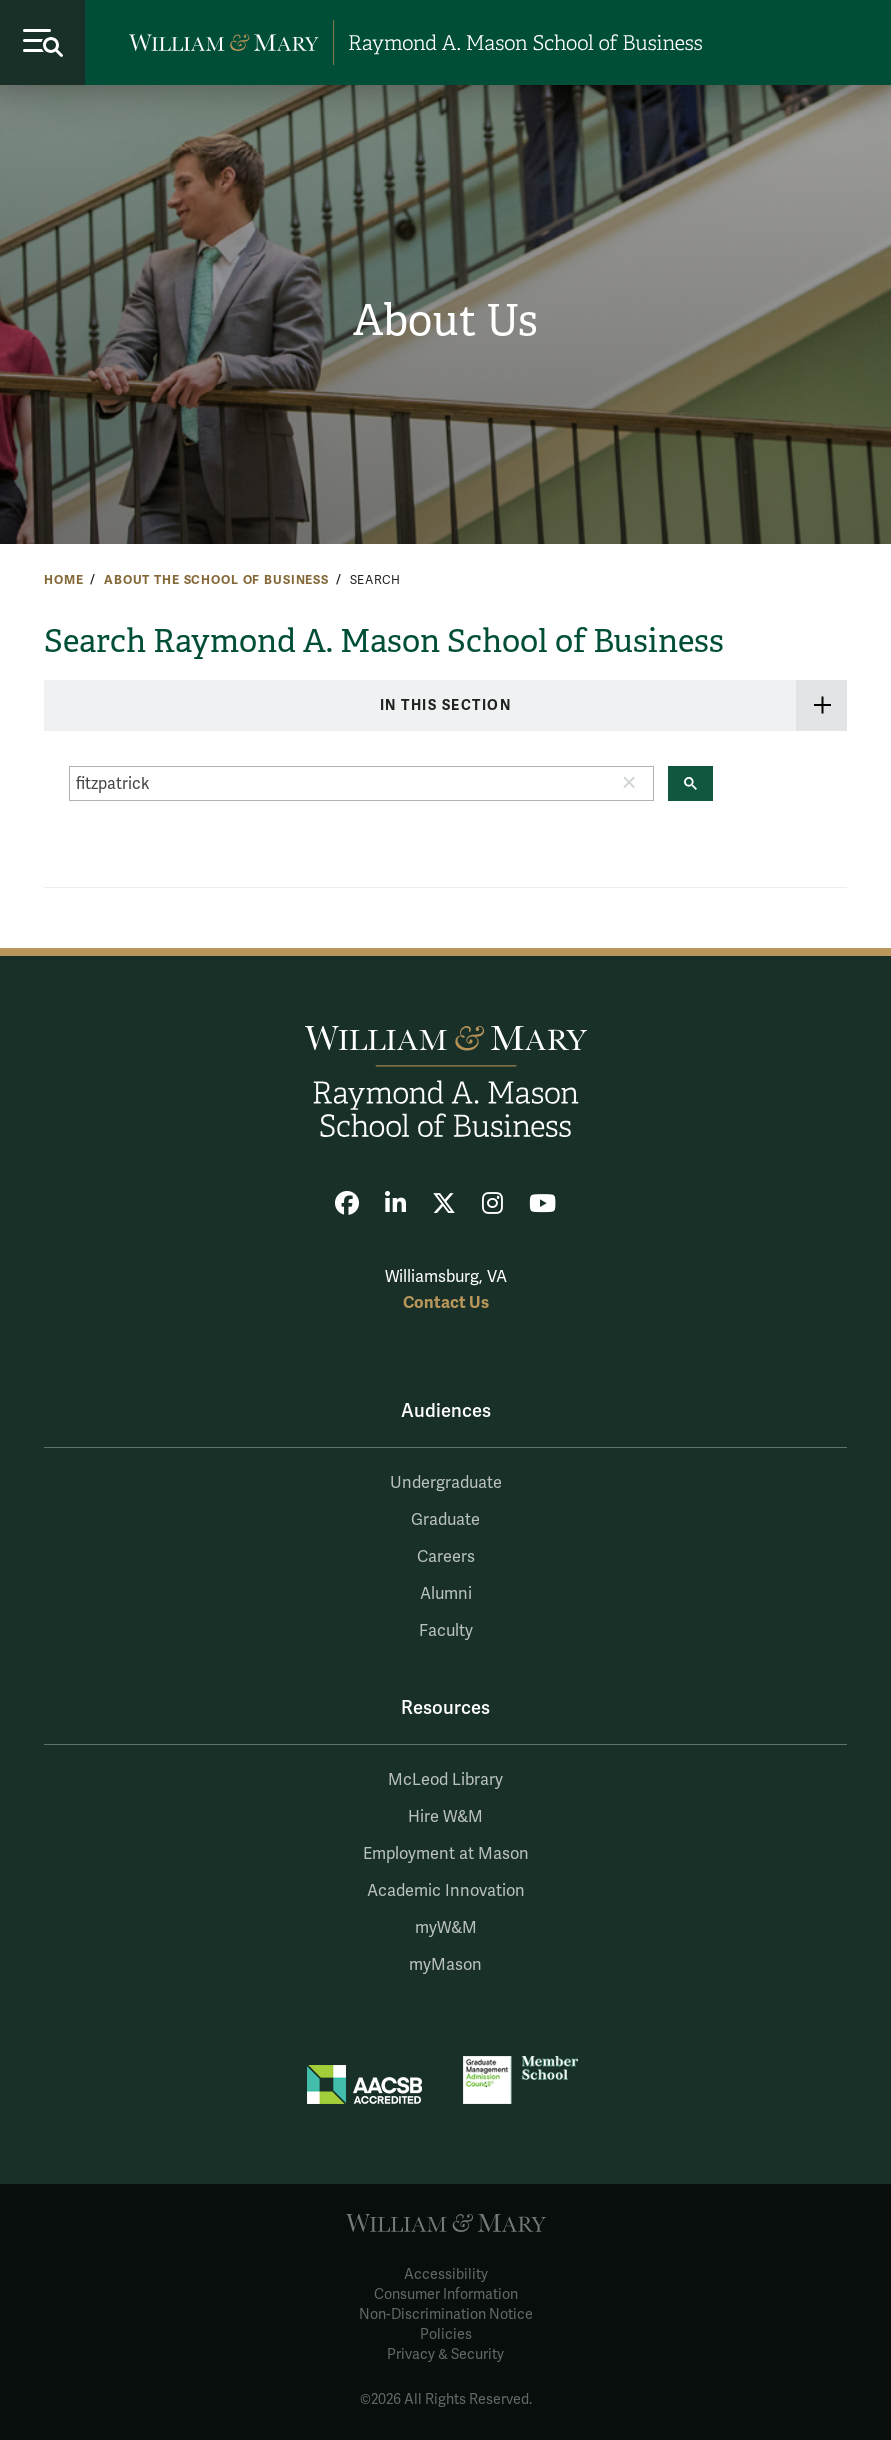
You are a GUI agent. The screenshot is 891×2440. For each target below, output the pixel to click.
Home (63, 580)
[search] (337, 784)
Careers (446, 1557)
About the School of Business (216, 580)
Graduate (445, 1520)
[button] (629, 788)
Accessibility (446, 2274)
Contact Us (446, 1302)
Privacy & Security (445, 2354)
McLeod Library (445, 1780)
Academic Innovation (446, 1891)
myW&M (446, 1928)
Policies (446, 2334)
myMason (445, 1965)
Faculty (446, 1631)
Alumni (446, 1594)
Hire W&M (445, 1817)
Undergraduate (446, 1483)
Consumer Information (446, 2294)
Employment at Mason (446, 1854)
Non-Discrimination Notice (446, 2314)
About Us (445, 320)
